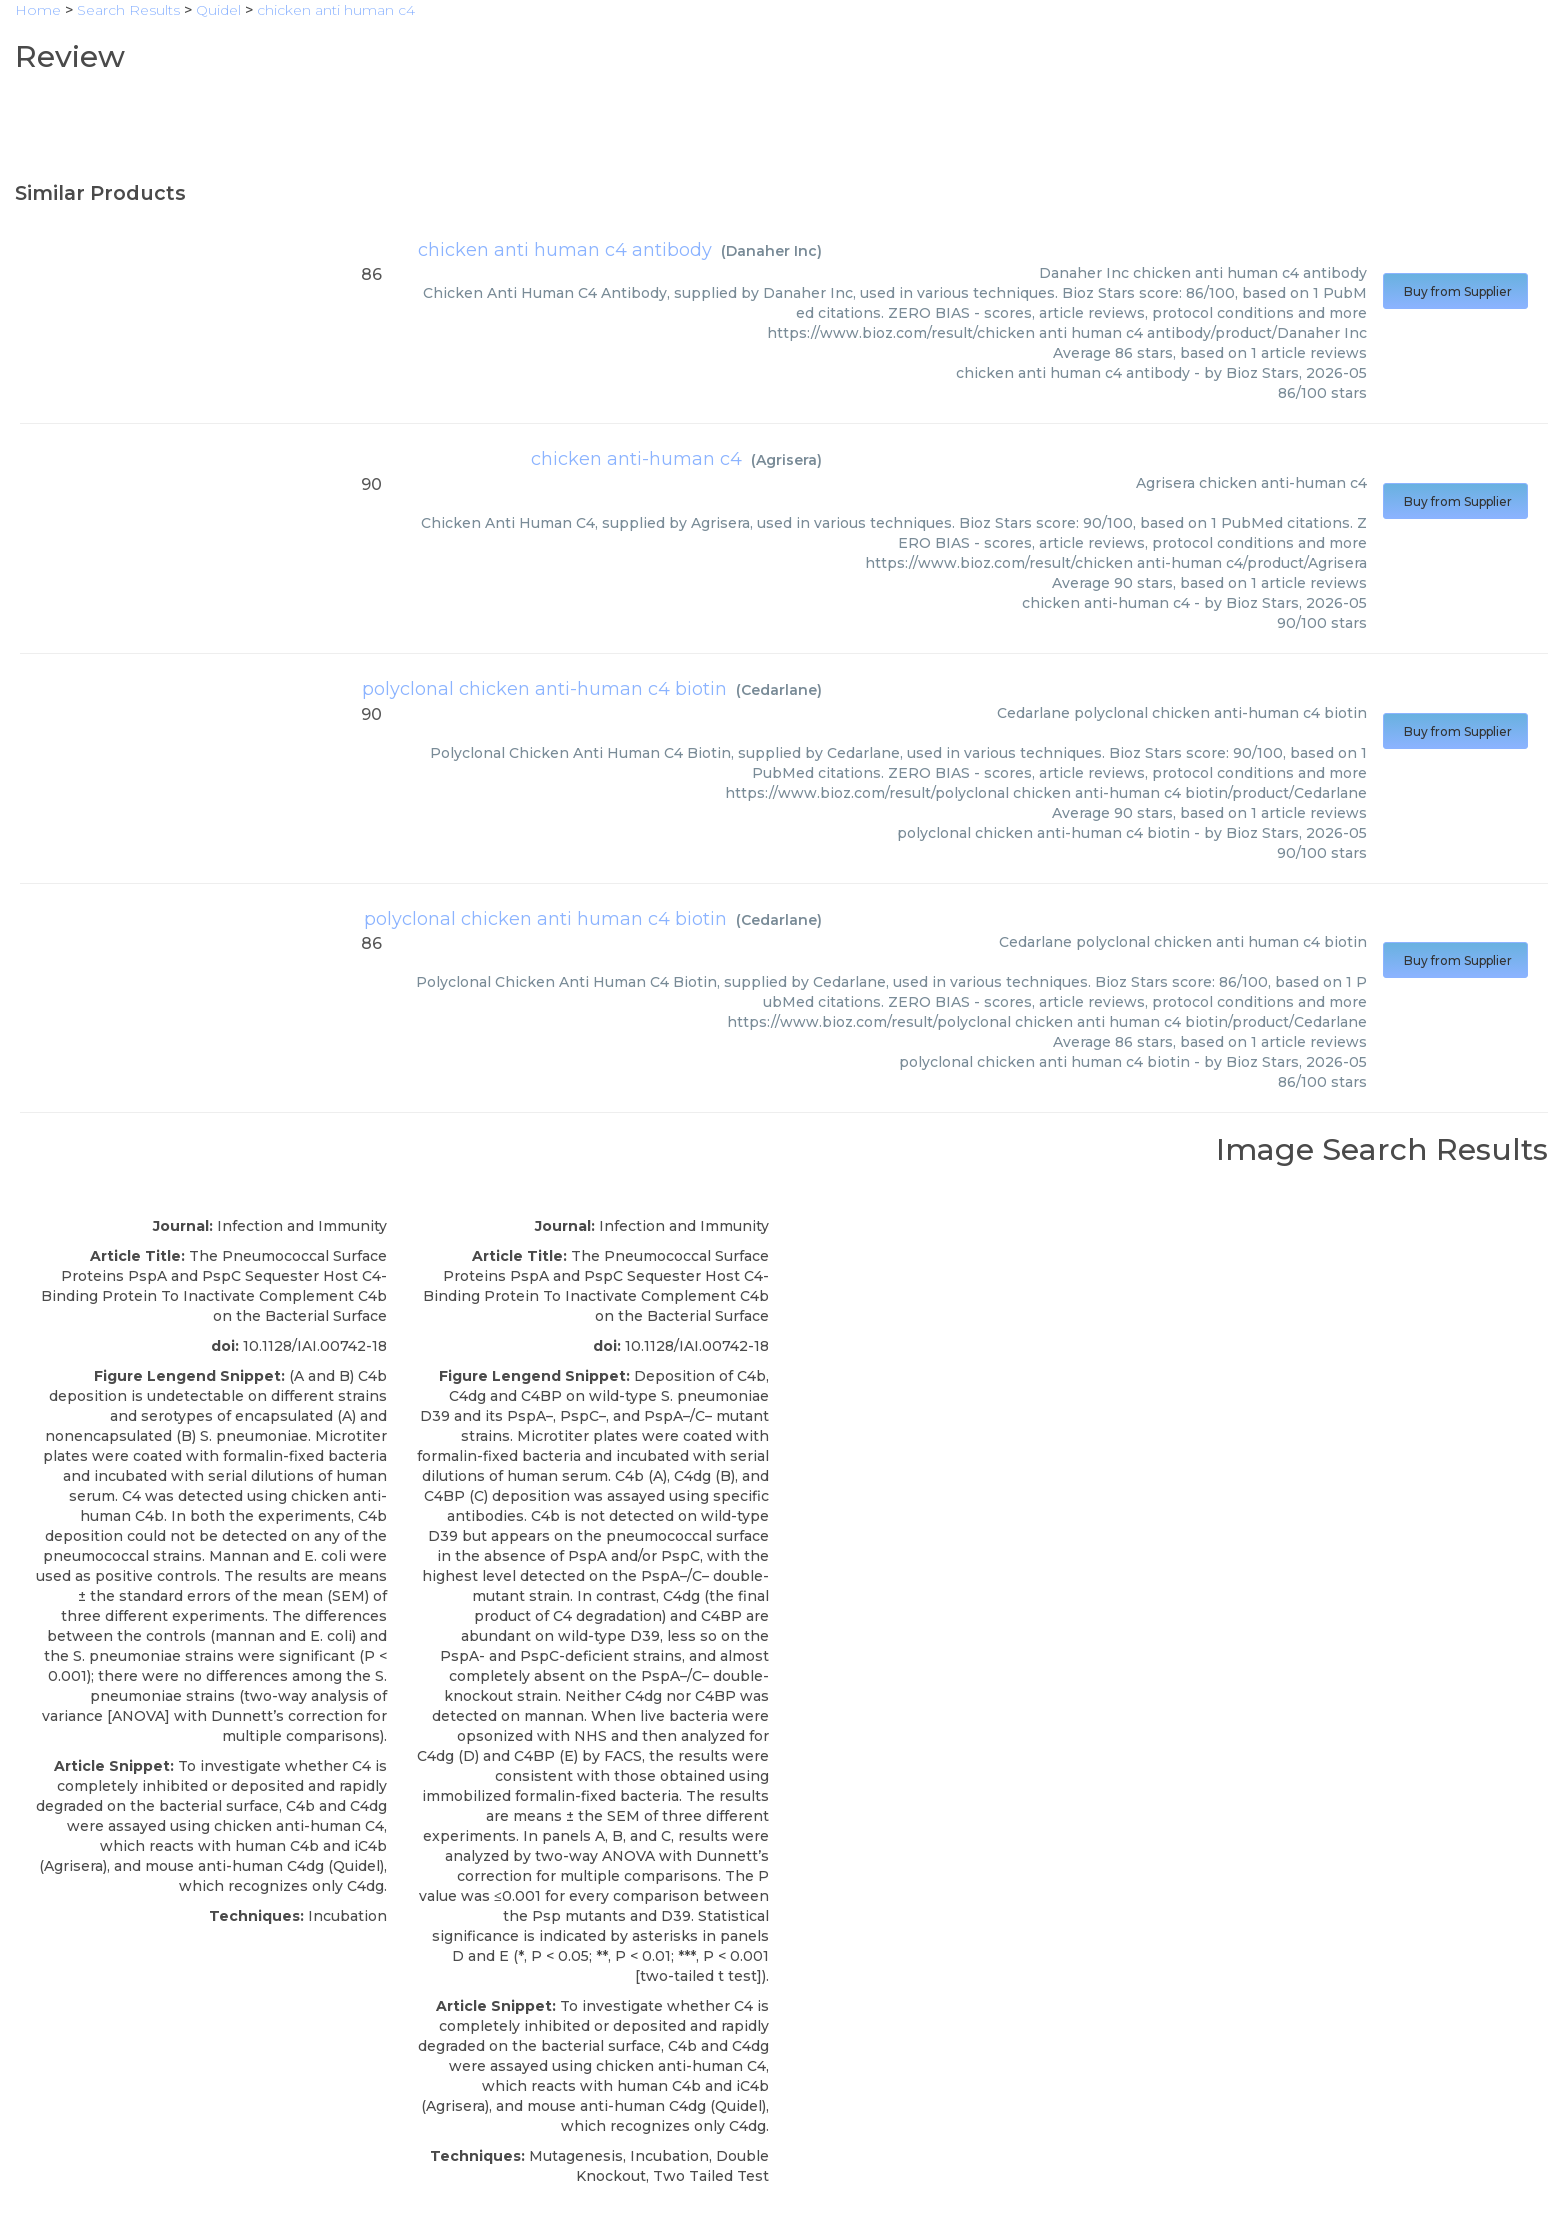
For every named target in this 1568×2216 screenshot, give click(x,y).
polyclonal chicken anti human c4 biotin (545, 919)
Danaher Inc (771, 251)
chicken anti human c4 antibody (565, 250)
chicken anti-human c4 (636, 459)
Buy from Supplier (1455, 291)
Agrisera (786, 460)
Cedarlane (779, 690)
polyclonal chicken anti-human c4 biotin (544, 689)
